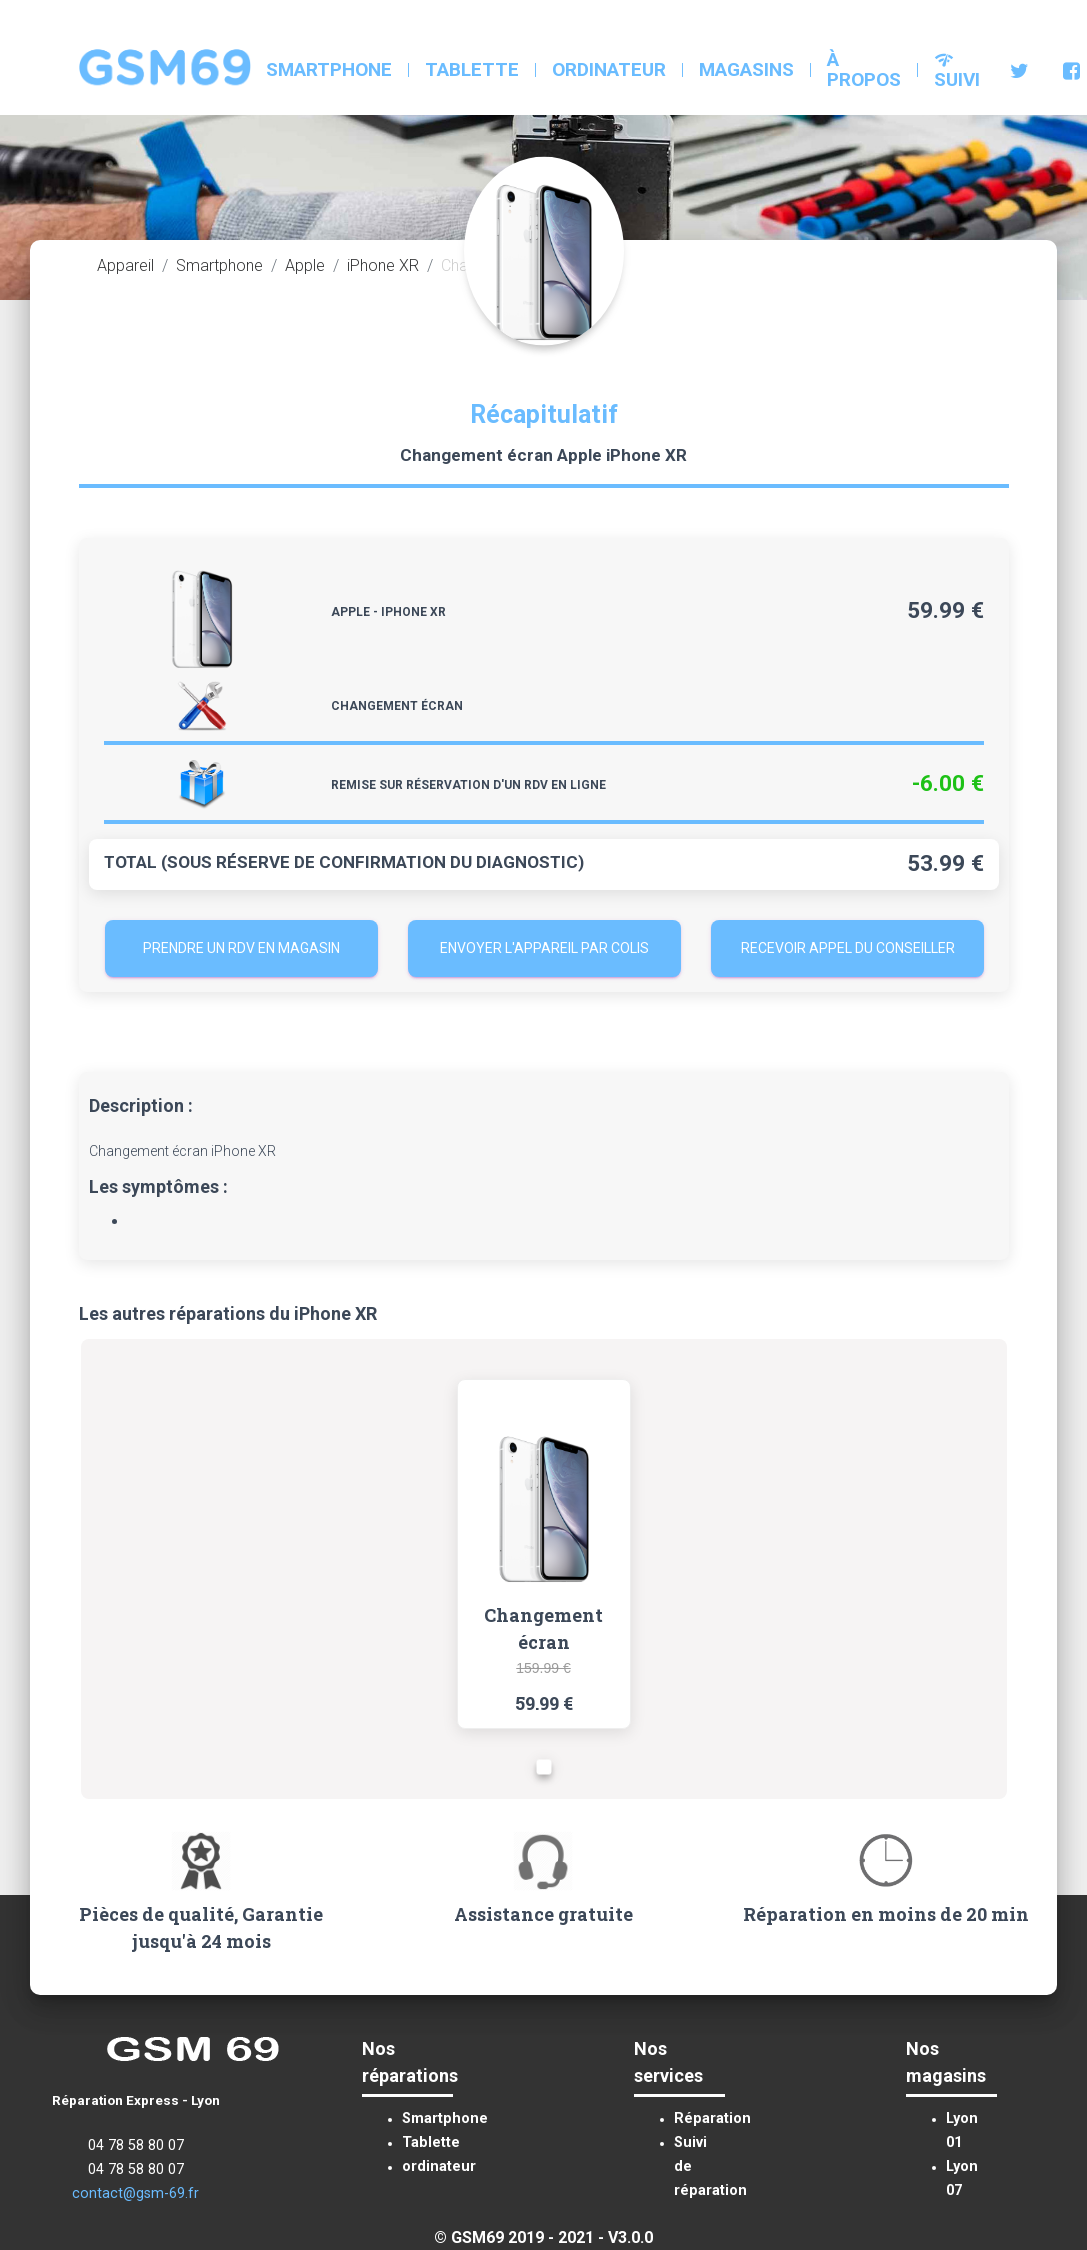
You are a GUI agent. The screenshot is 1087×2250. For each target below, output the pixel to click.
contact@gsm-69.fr (135, 2193)
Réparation (712, 2118)
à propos (864, 69)
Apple (305, 265)
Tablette (472, 69)
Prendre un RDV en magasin (241, 948)
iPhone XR (383, 265)
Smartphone (329, 69)
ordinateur (609, 69)
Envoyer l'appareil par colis (544, 948)
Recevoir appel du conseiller (848, 948)
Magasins (746, 69)
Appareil (125, 265)
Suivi (957, 70)
